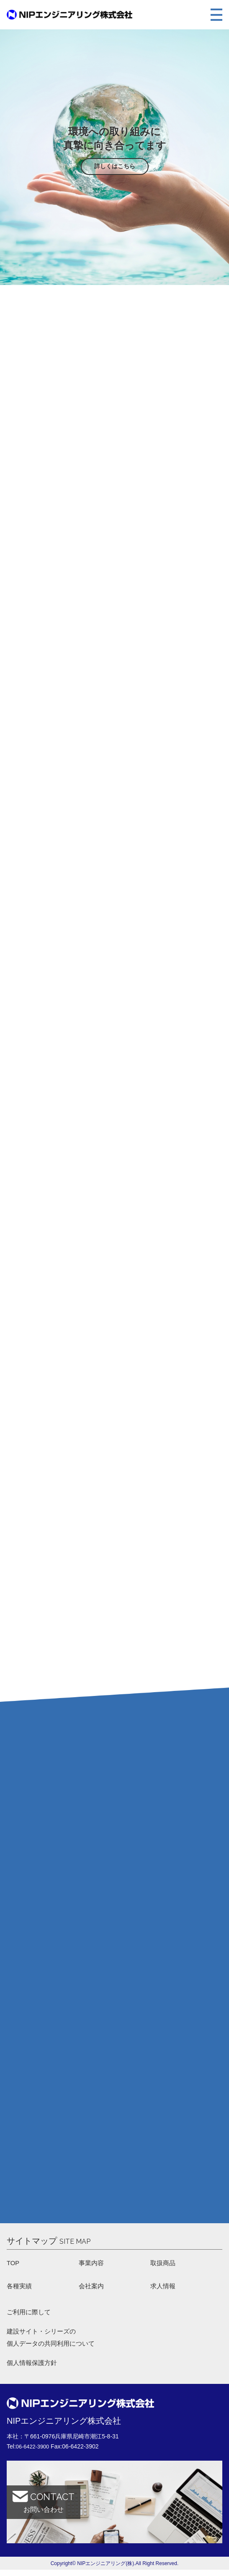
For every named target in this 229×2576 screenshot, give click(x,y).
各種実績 (20, 2287)
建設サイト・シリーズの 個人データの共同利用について (53, 2341)
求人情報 (163, 2287)
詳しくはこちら (114, 166)
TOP (14, 2263)
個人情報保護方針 (33, 2368)
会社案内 (92, 2287)
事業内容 (92, 2263)
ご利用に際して (30, 2314)
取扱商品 (163, 2263)
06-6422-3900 (34, 2452)
